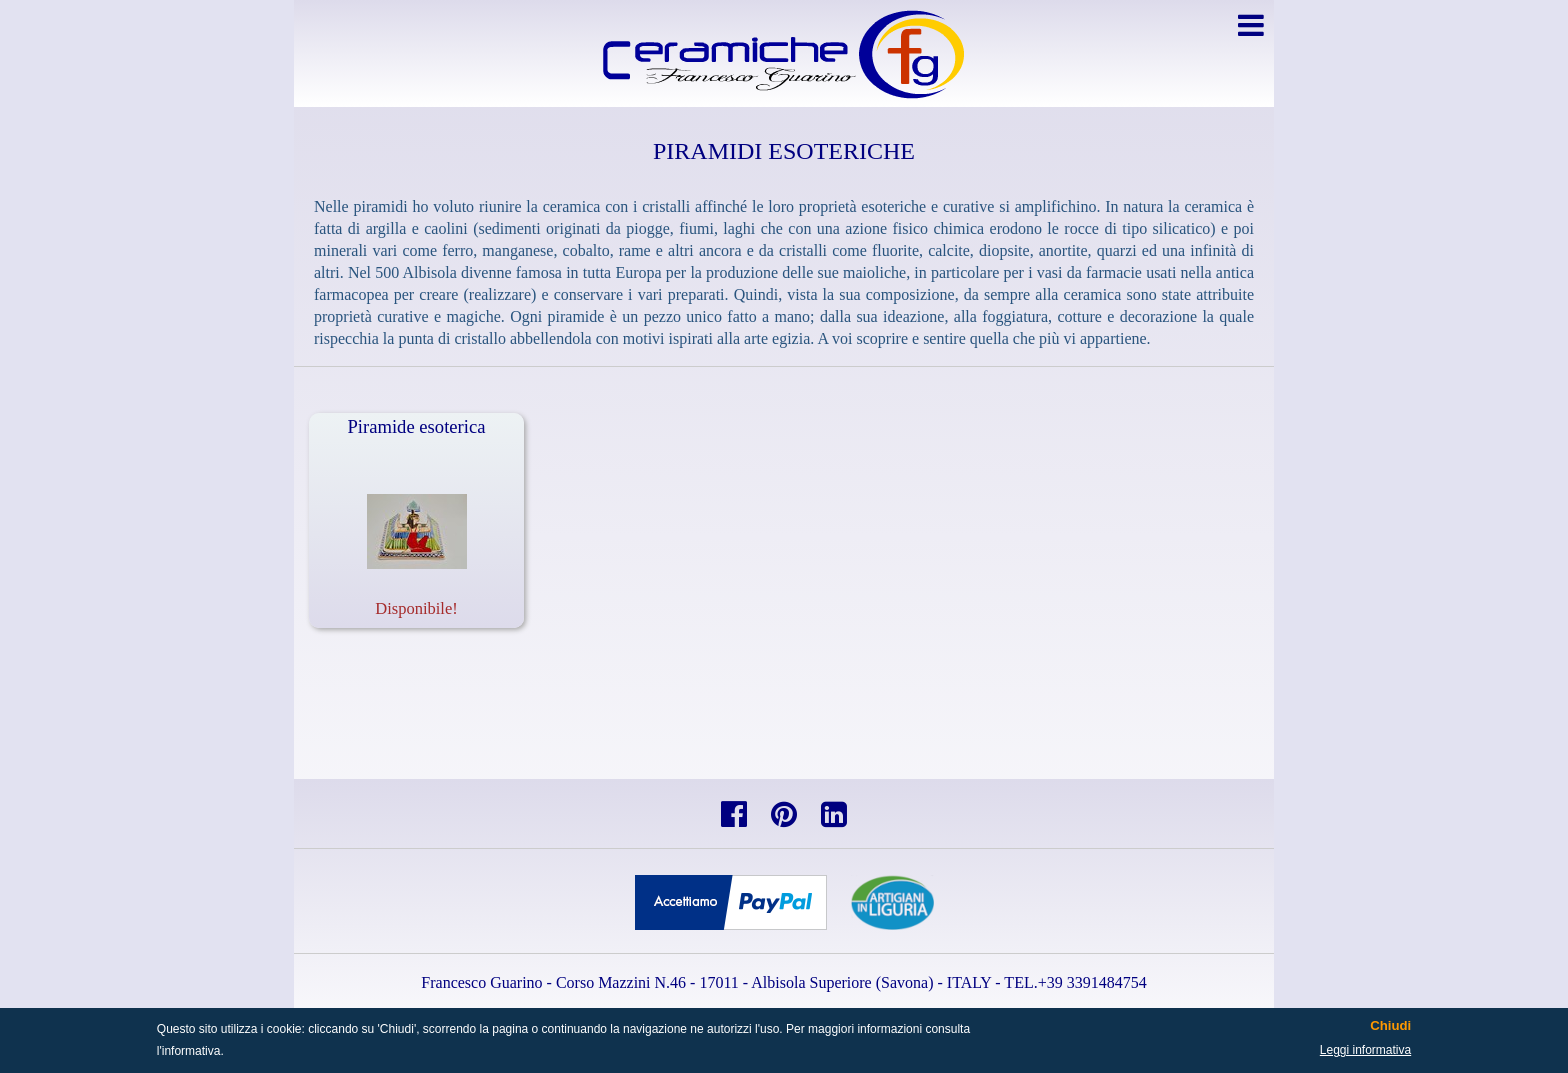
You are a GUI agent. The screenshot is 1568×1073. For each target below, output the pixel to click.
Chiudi (1390, 1026)
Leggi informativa (1365, 1050)
